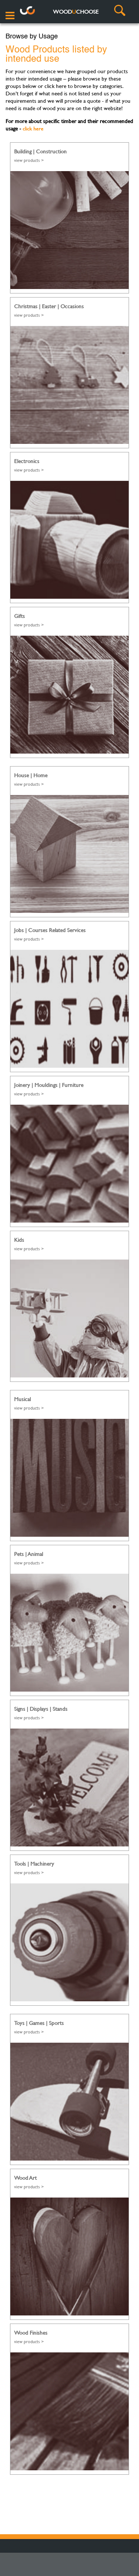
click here (33, 128)
